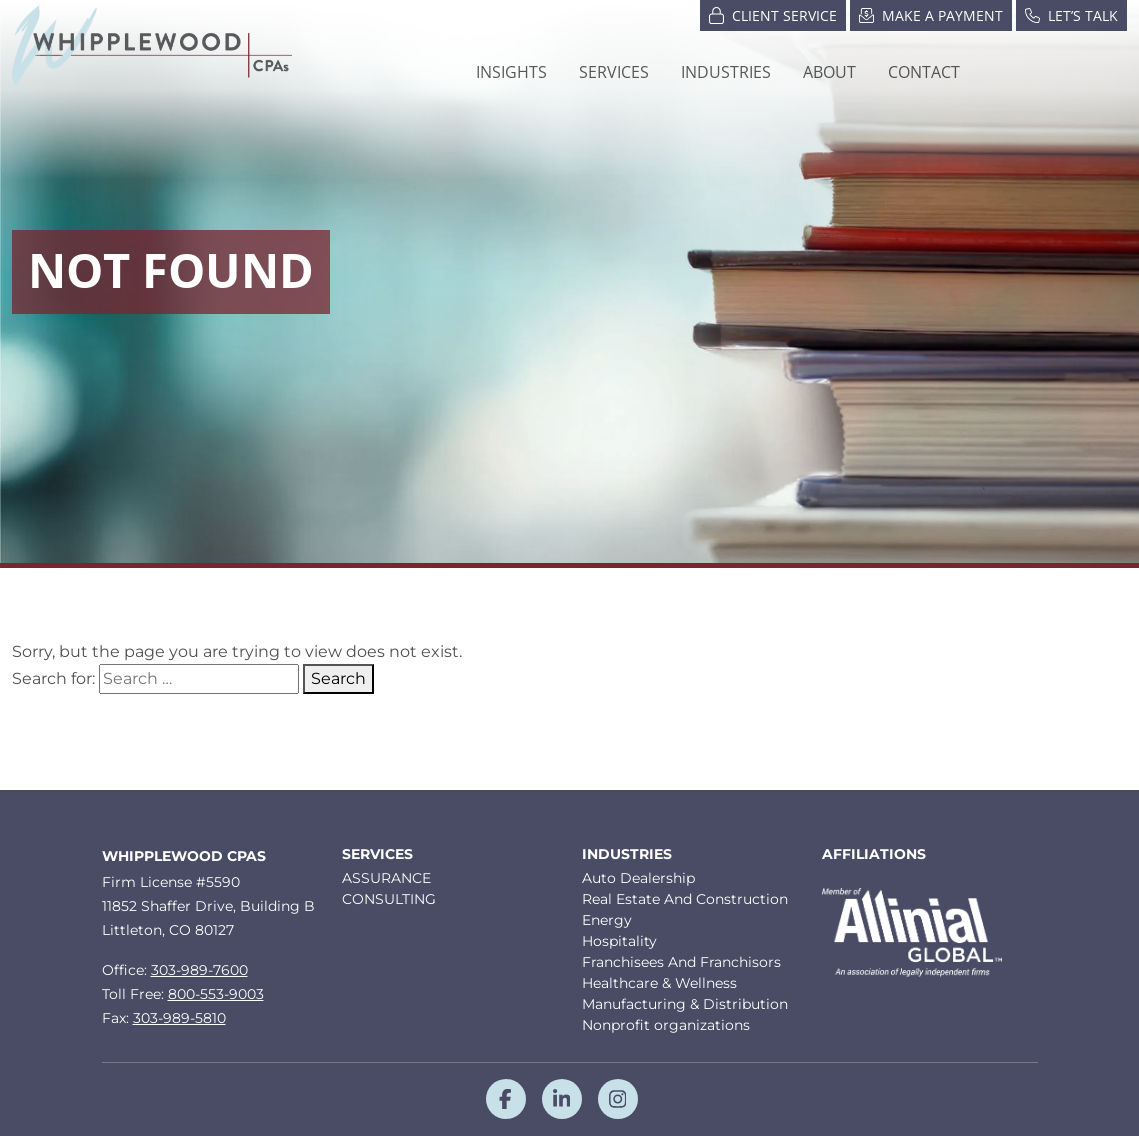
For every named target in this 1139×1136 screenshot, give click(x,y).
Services (377, 854)
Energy (607, 920)
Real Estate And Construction (685, 899)
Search (338, 678)
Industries (627, 854)
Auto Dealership (638, 878)
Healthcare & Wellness (659, 983)
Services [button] (614, 72)
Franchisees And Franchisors (681, 962)
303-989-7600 (199, 970)
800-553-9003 (216, 994)
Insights (511, 72)
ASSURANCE (386, 878)
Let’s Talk (1071, 14)
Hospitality (619, 941)
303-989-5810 (179, 1018)
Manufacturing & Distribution (685, 1004)
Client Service (773, 14)
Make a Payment (931, 14)
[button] (726, 72)
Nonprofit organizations (666, 1025)
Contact (924, 72)
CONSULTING (389, 899)
